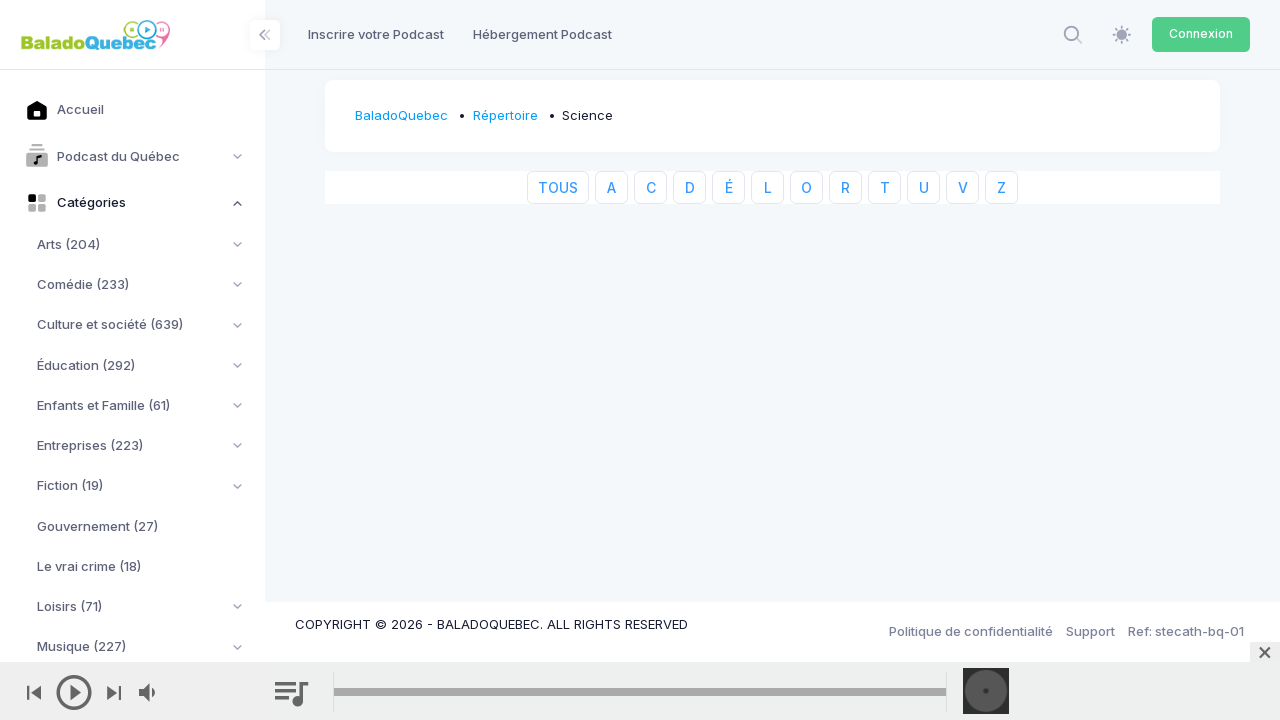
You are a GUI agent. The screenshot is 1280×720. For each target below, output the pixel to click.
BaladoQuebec (401, 115)
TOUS (558, 187)
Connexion (1201, 33)
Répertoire (505, 115)
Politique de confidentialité (971, 631)
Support (1090, 631)
